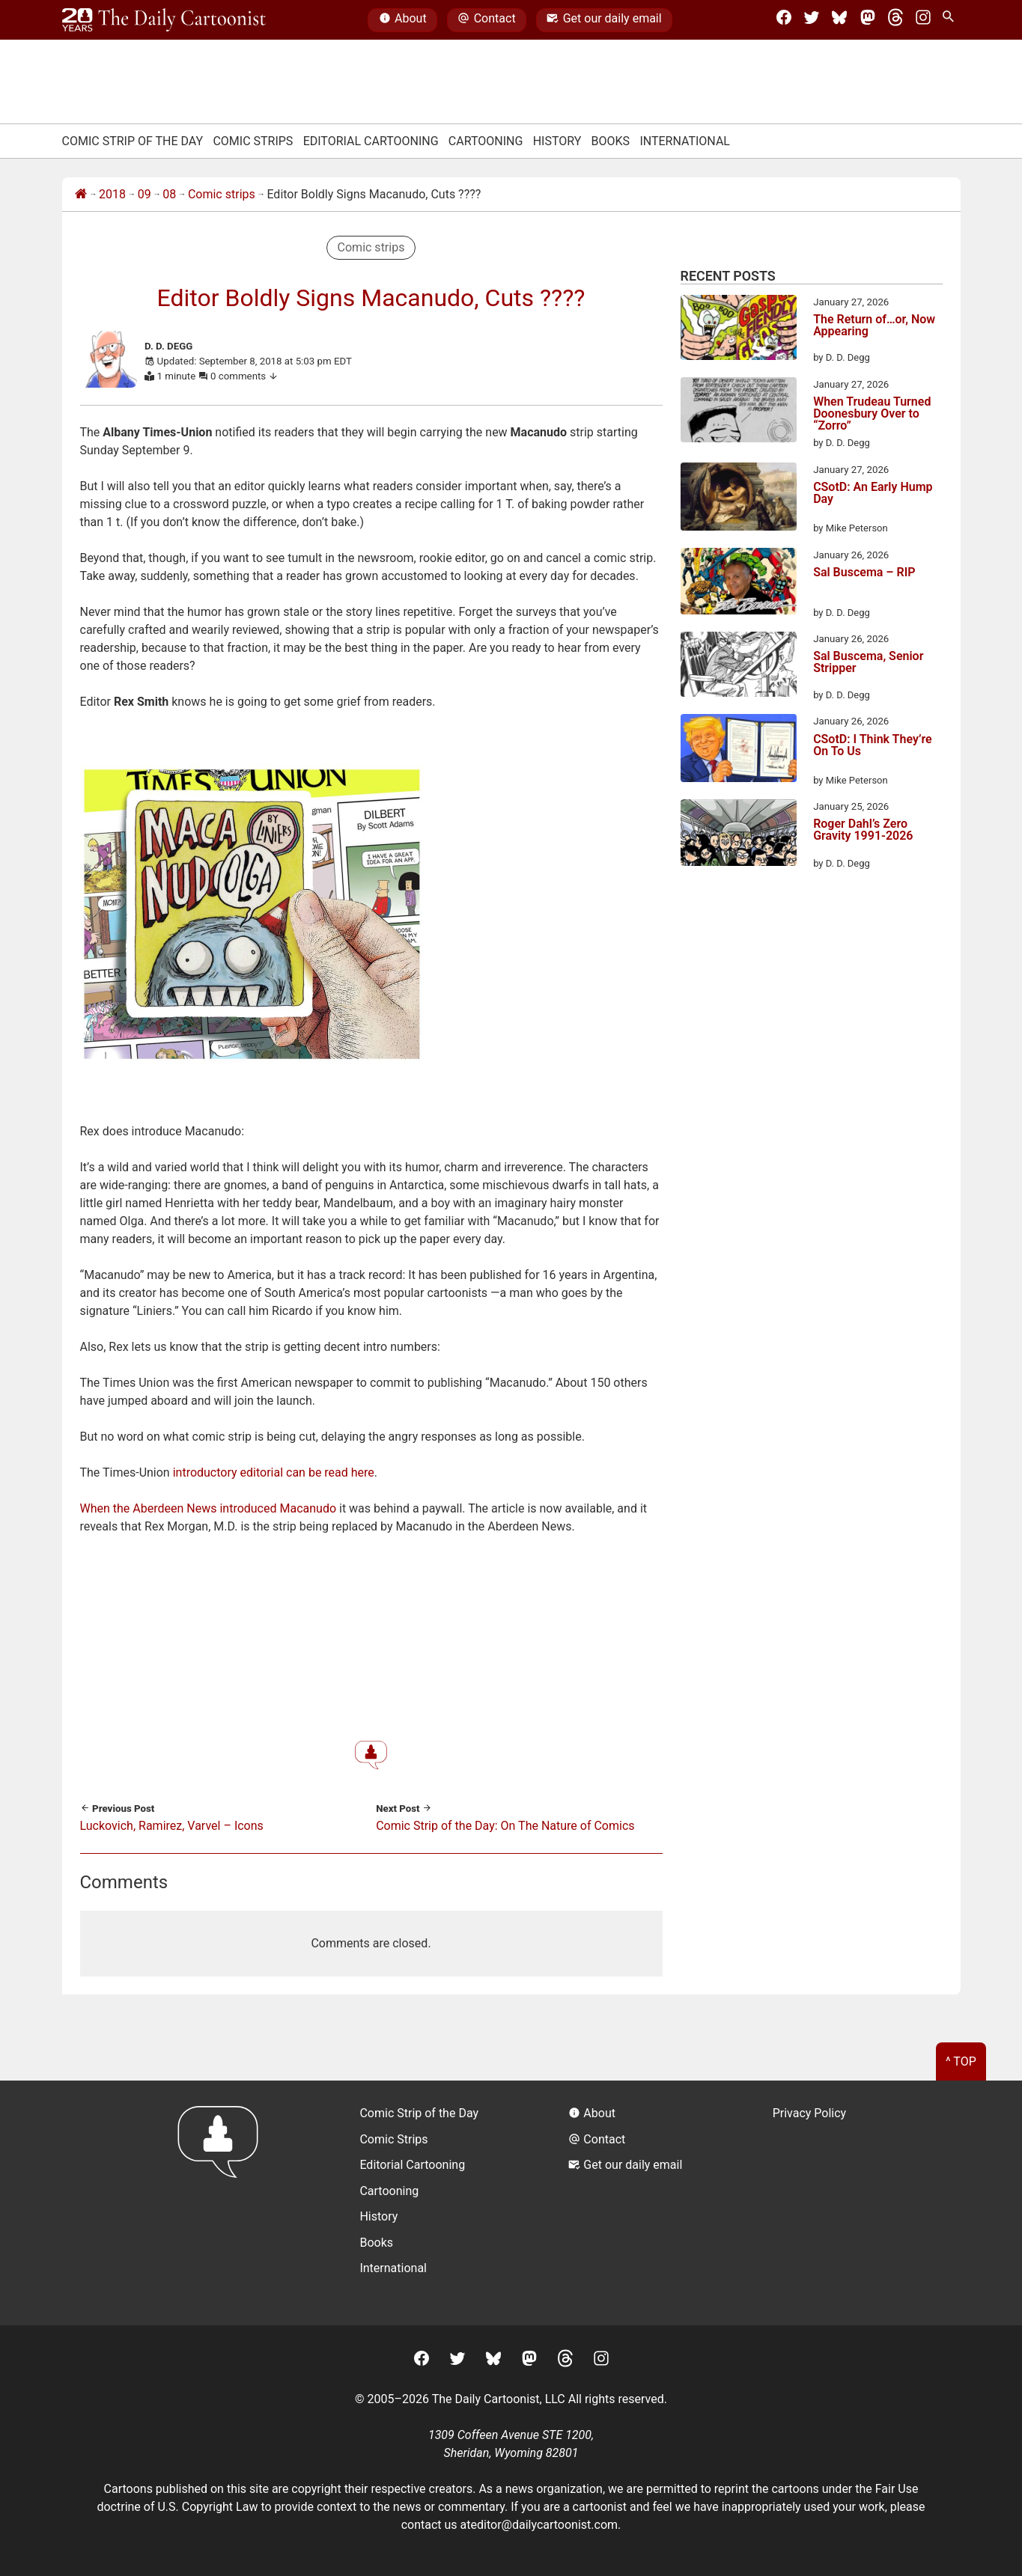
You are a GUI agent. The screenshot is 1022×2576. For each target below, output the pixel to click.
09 (144, 194)
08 (169, 194)
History (557, 141)
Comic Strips (253, 141)
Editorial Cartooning (371, 141)
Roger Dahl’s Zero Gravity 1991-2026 (863, 830)
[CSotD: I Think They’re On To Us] (739, 750)
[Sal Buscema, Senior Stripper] (739, 667)
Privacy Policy (810, 2113)
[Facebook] (784, 20)
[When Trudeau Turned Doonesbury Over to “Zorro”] (739, 412)
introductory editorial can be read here (273, 1472)
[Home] (81, 195)
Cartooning (485, 141)
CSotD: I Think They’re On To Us (872, 745)
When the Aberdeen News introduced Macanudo (208, 1508)
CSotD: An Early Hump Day (872, 493)
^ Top (961, 2061)
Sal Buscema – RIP (864, 573)
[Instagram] (923, 20)
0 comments (244, 376)
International (684, 141)
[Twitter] (812, 20)
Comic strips (221, 194)
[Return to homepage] (223, 2203)
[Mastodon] (868, 20)
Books (610, 141)
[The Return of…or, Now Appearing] (739, 330)
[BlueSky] (839, 20)
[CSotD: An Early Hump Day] (739, 499)
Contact (486, 20)
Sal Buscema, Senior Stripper (868, 662)
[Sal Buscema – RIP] (739, 584)
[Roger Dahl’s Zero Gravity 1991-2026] (739, 834)
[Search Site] (951, 20)
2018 (112, 194)
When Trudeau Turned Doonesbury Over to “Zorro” (872, 414)
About (403, 20)
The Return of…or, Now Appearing (874, 326)
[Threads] (895, 20)
